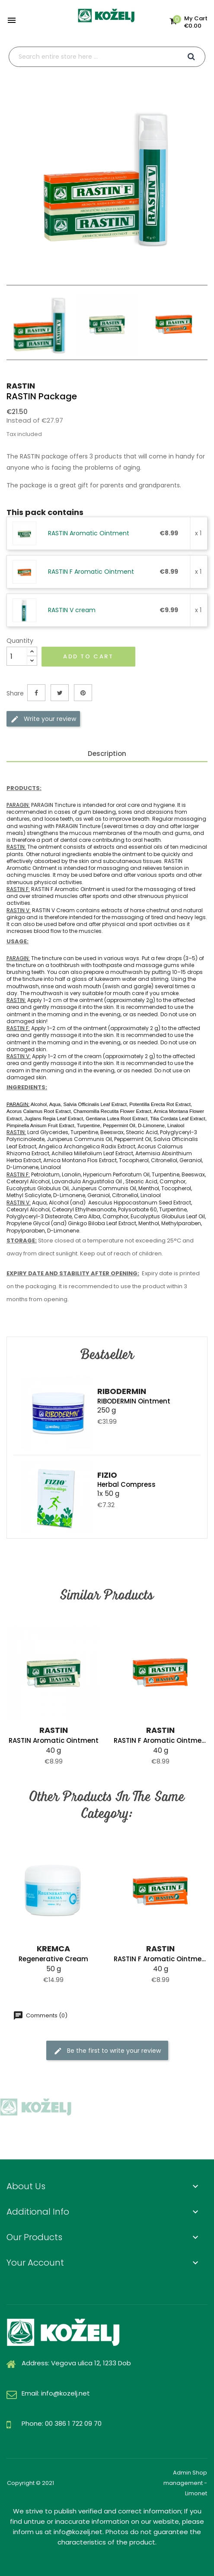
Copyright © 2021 (30, 2483)
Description (107, 753)
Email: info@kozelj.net (56, 2393)
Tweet (60, 692)
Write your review (43, 719)
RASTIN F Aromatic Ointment (91, 571)
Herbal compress (126, 1484)
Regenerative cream (53, 1958)
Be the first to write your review (107, 2050)
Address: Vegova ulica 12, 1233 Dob (76, 2362)
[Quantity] (16, 656)
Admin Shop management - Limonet (185, 2483)
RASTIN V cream (72, 610)
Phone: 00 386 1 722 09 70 (62, 2423)
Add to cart (88, 656)
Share (36, 692)
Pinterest (83, 692)
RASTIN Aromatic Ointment (88, 533)
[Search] (107, 57)
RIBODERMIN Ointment (133, 1401)
